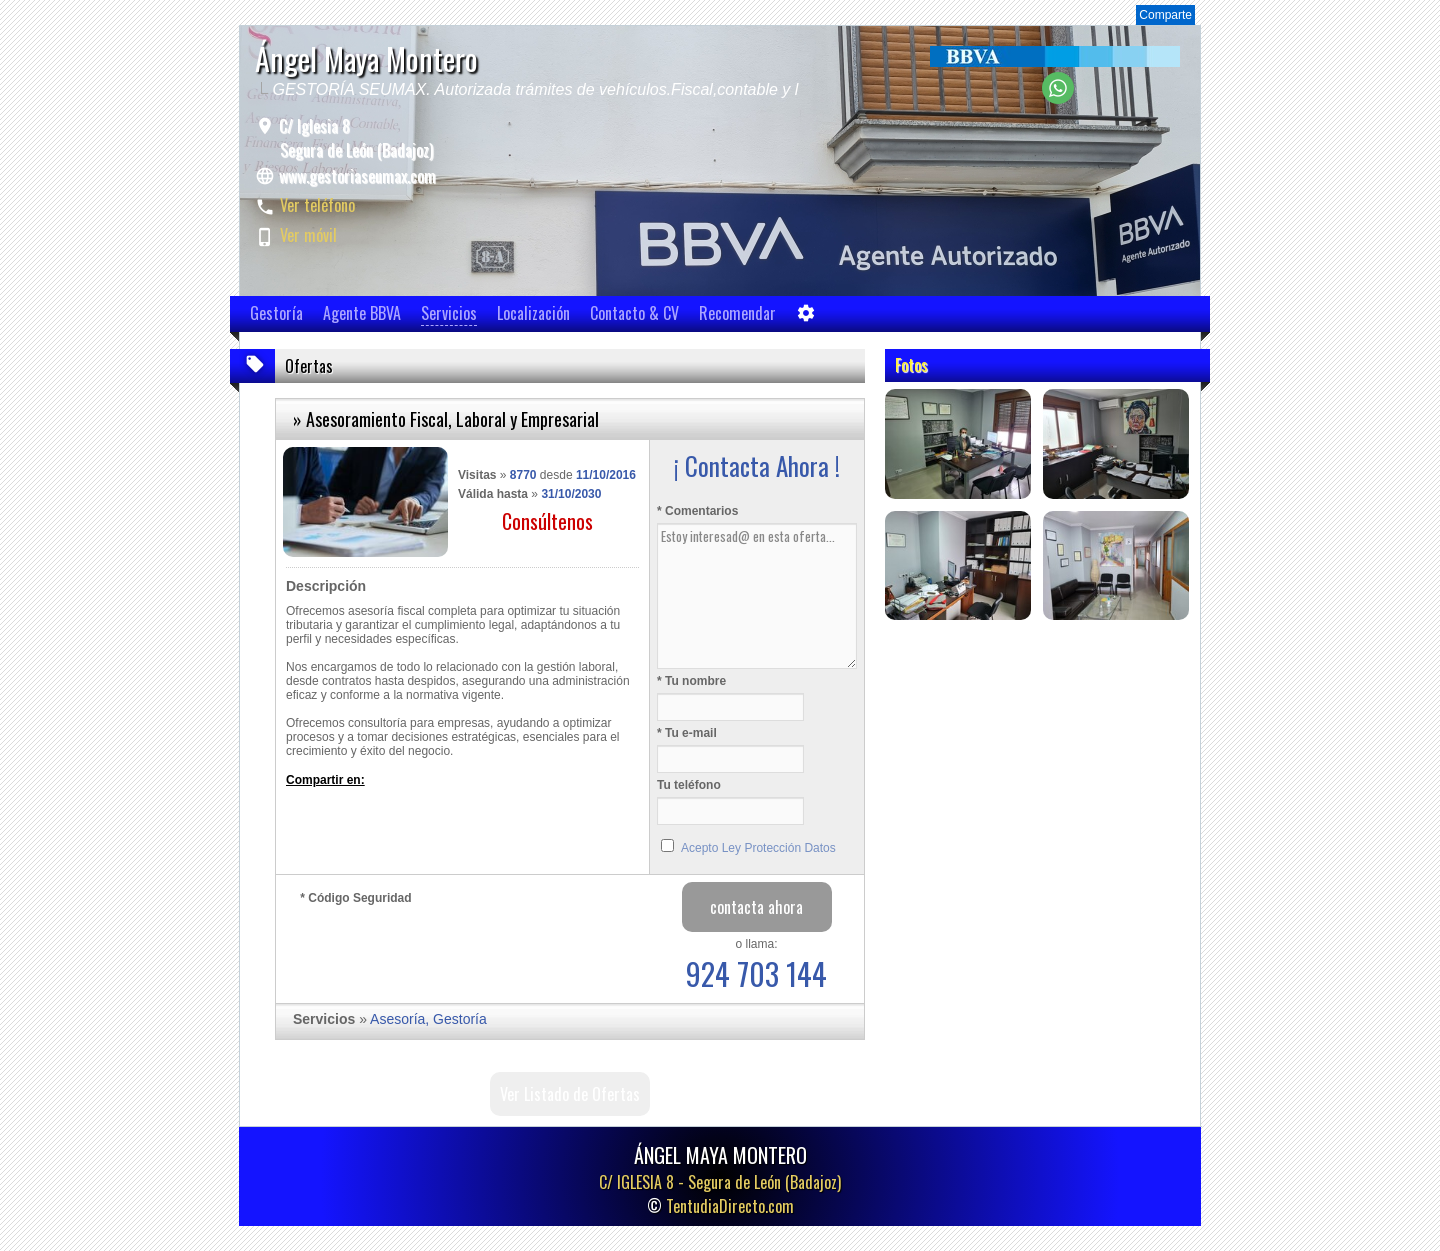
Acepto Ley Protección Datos (758, 848)
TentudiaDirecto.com (730, 1206)
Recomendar (737, 313)
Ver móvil (308, 235)
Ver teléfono (317, 205)
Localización (533, 313)
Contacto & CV (634, 313)
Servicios (449, 313)
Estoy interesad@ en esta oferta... (757, 596)
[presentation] (452, 949)
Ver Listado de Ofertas (570, 1094)
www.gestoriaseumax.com (357, 176)
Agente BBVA (362, 313)
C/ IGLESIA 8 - (720, 1182)
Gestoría (276, 313)
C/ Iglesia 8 (354, 138)
